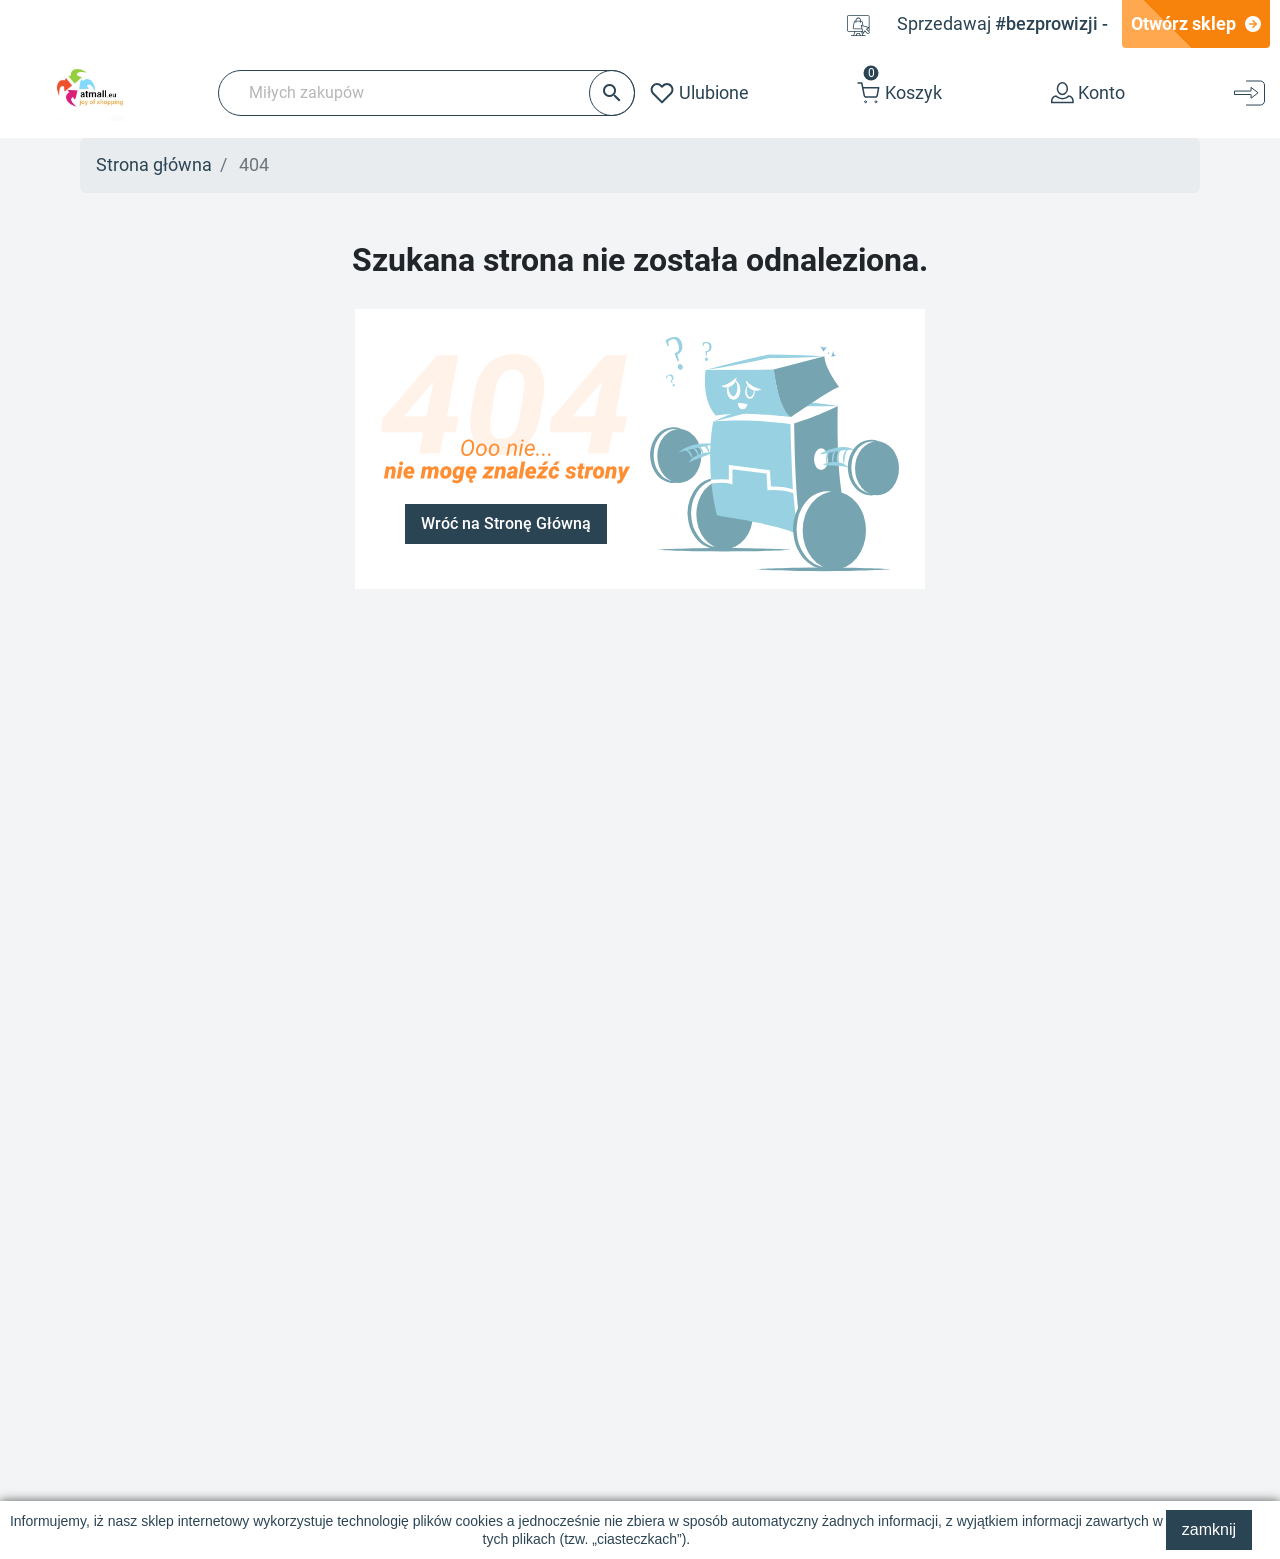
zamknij (1209, 1529)
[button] (899, 94)
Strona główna (154, 165)
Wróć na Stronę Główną (506, 524)
